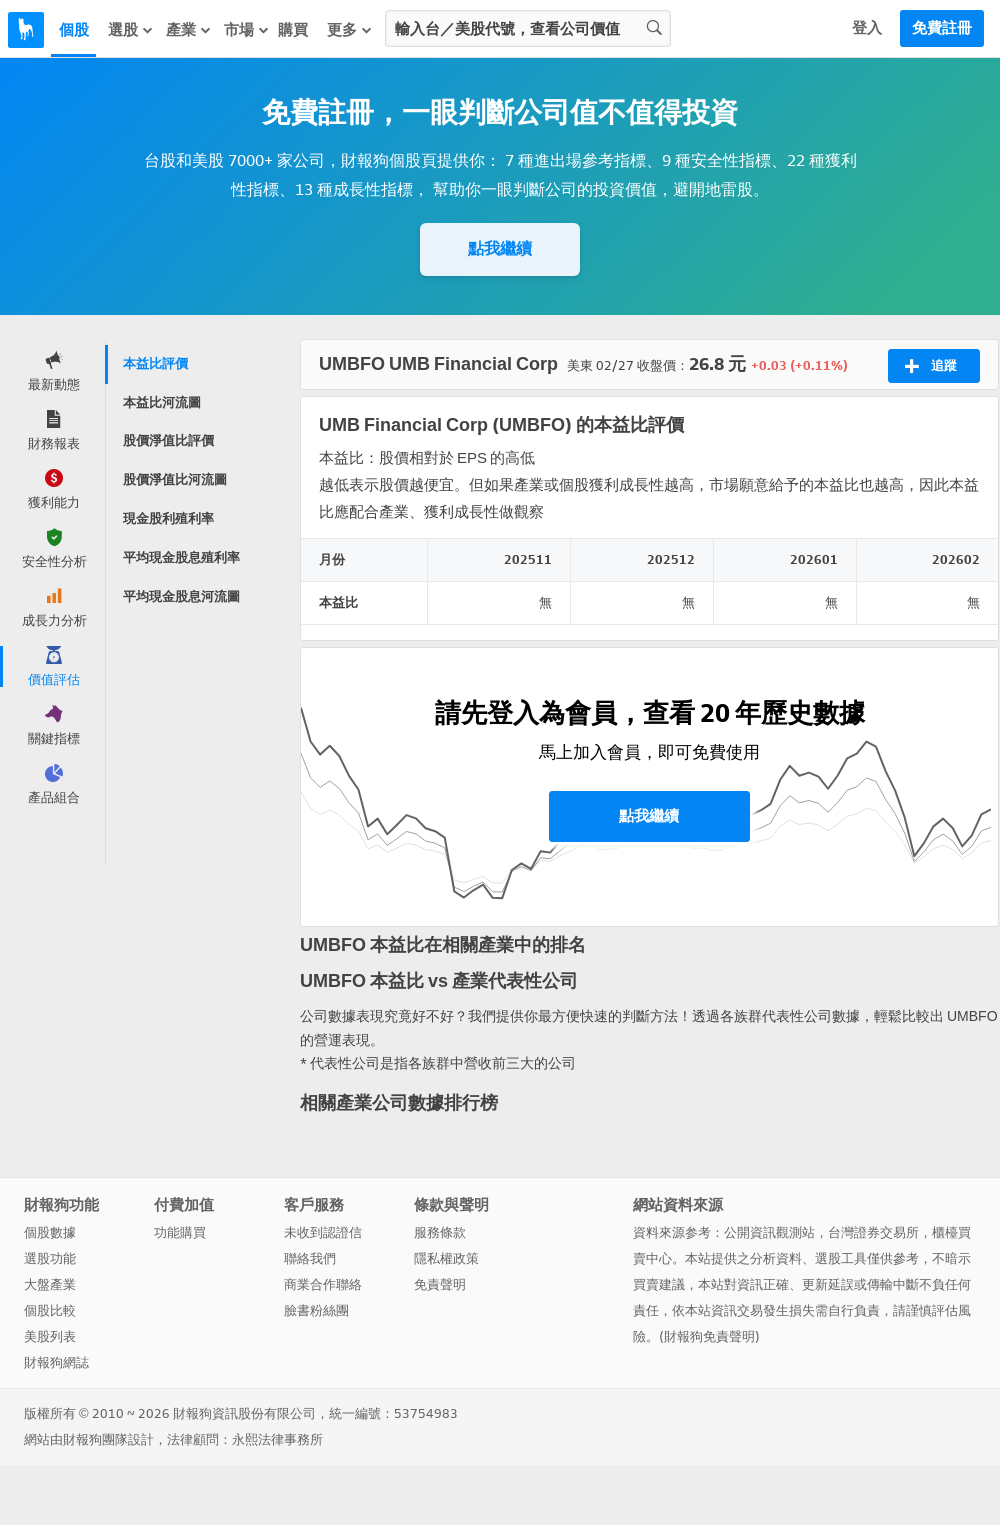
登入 (867, 28)
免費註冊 (942, 28)
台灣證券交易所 (873, 1232)
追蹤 (930, 366)
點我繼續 (500, 248)
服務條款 (440, 1232)
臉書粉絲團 (316, 1310)
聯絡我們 (310, 1258)
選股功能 (50, 1258)
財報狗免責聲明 (709, 1336)
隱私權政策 (446, 1258)
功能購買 (180, 1232)
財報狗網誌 (56, 1362)
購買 (293, 30)
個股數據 (50, 1232)
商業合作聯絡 (323, 1284)
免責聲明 (440, 1284)
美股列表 (50, 1336)
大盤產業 (50, 1284)
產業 (189, 29)
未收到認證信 (323, 1232)
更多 (350, 29)
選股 (131, 29)
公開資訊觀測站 (769, 1232)
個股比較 (50, 1310)
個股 (74, 30)
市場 (247, 29)
